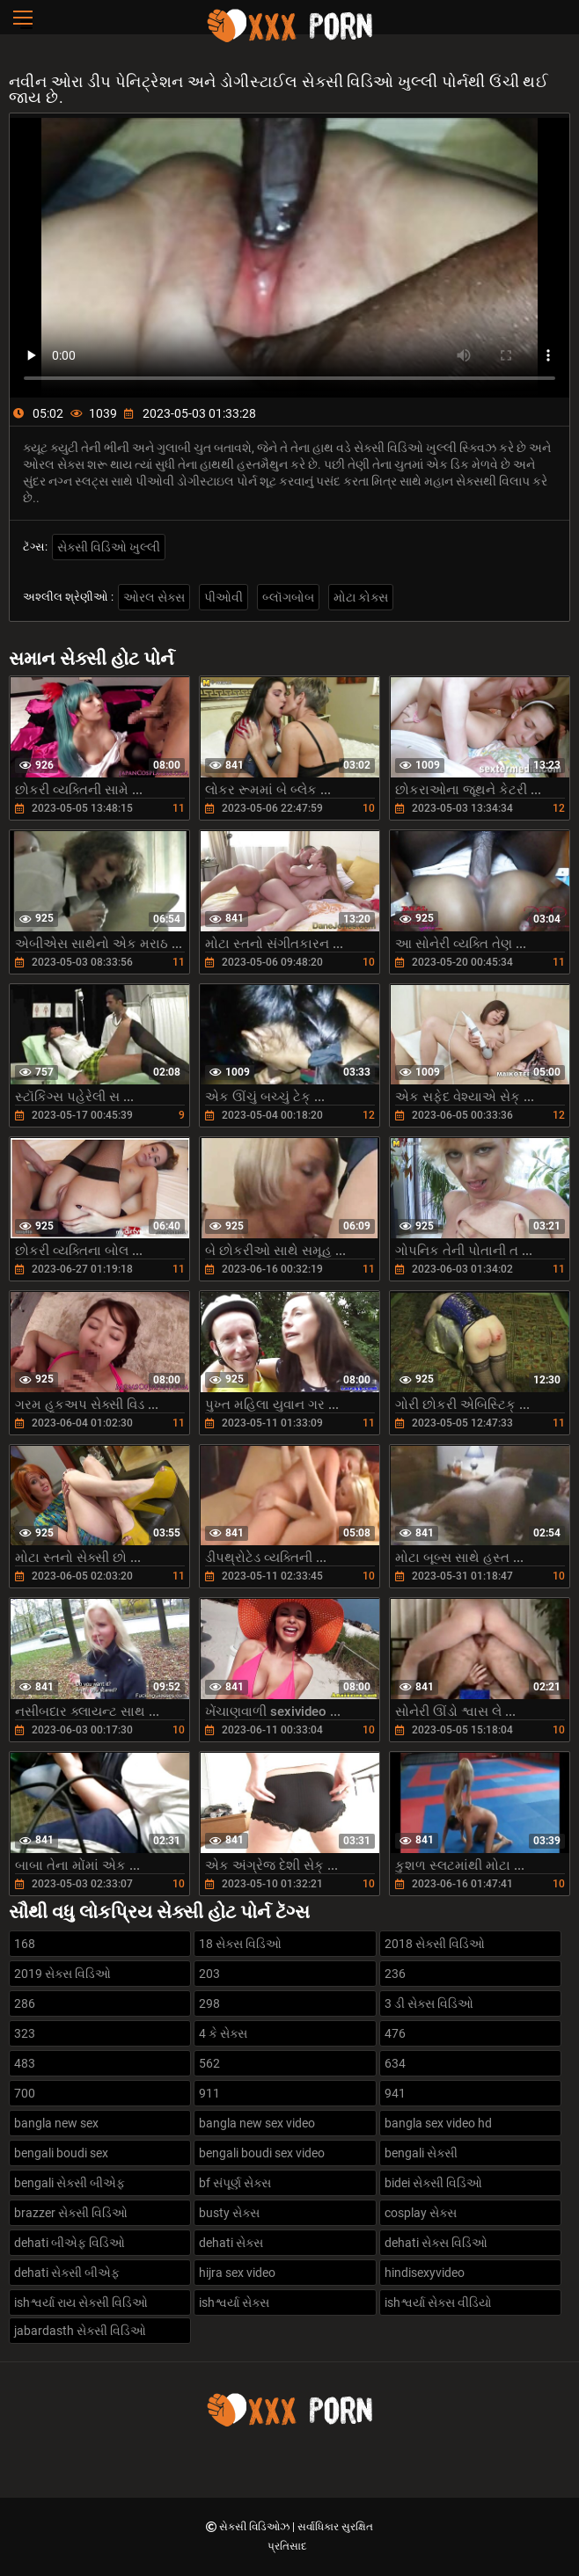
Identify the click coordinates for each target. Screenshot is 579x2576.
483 (24, 2063)
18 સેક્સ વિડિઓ (240, 1944)
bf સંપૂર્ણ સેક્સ (235, 2183)
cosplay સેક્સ (421, 2213)
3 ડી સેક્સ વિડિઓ (429, 2003)
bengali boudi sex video (262, 2153)
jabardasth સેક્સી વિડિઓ (80, 2331)
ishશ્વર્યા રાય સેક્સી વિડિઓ (81, 2302)
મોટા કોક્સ (360, 597)
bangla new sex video (257, 2123)
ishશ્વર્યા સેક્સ (234, 2302)
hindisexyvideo (425, 2273)
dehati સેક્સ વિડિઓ (436, 2243)
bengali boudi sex (61, 2153)
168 (24, 1944)
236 (395, 1974)
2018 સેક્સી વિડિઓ (435, 1944)
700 (24, 2093)
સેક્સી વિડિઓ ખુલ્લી (108, 547)
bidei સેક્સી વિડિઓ (433, 2183)
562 (209, 2063)
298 (209, 2003)
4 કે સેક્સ (223, 2033)
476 (395, 2033)
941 (395, 2093)
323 (24, 2033)
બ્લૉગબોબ (288, 597)
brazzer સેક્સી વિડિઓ (71, 2213)
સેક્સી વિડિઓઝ (255, 2527)
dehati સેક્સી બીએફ (67, 2273)
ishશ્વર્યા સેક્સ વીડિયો (438, 2302)
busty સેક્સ (229, 2213)
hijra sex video (237, 2273)
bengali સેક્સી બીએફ (69, 2183)
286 (24, 2003)
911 (209, 2093)
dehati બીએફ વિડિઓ (69, 2243)
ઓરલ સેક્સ (154, 597)
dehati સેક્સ (231, 2243)
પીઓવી (223, 597)
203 (209, 1974)
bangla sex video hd (438, 2123)
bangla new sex (56, 2123)
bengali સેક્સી (421, 2153)
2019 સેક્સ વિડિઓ (62, 1974)
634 (395, 2063)
